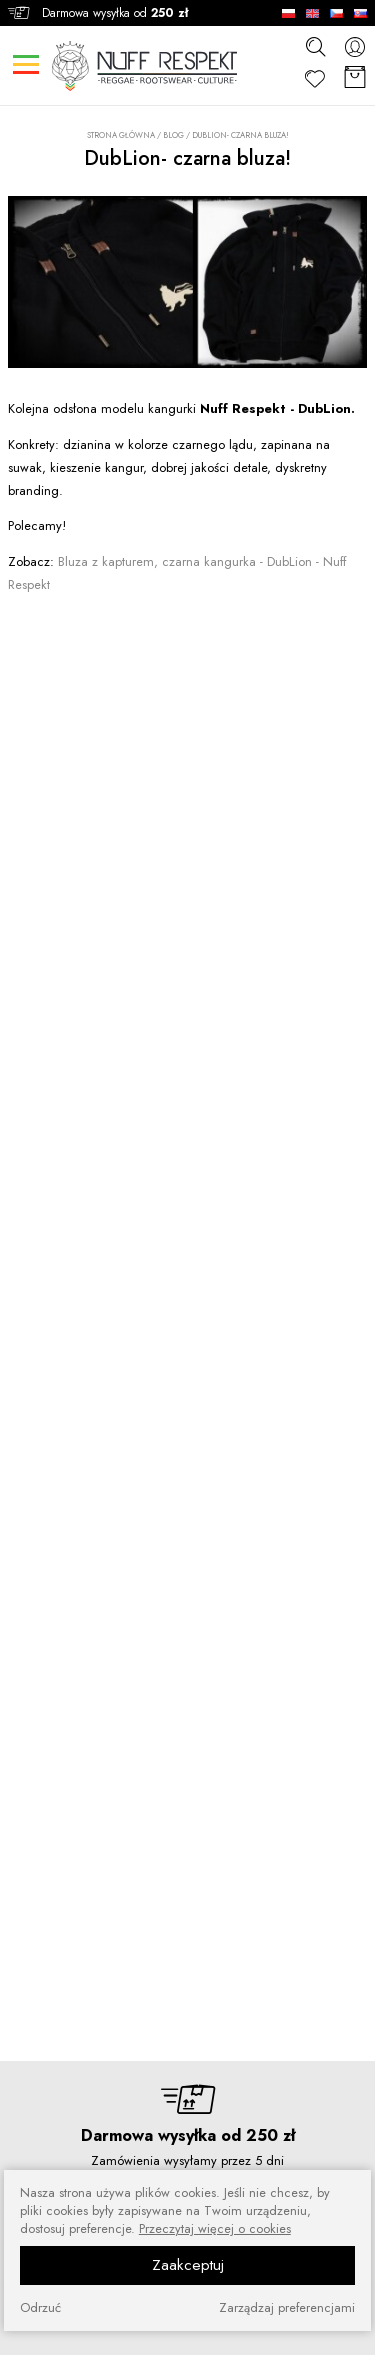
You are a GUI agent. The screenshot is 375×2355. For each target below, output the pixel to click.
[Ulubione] (315, 78)
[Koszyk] (355, 78)
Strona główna (121, 135)
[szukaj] (315, 46)
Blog (173, 135)
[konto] (355, 46)
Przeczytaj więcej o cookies (215, 2229)
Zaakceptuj (188, 2265)
